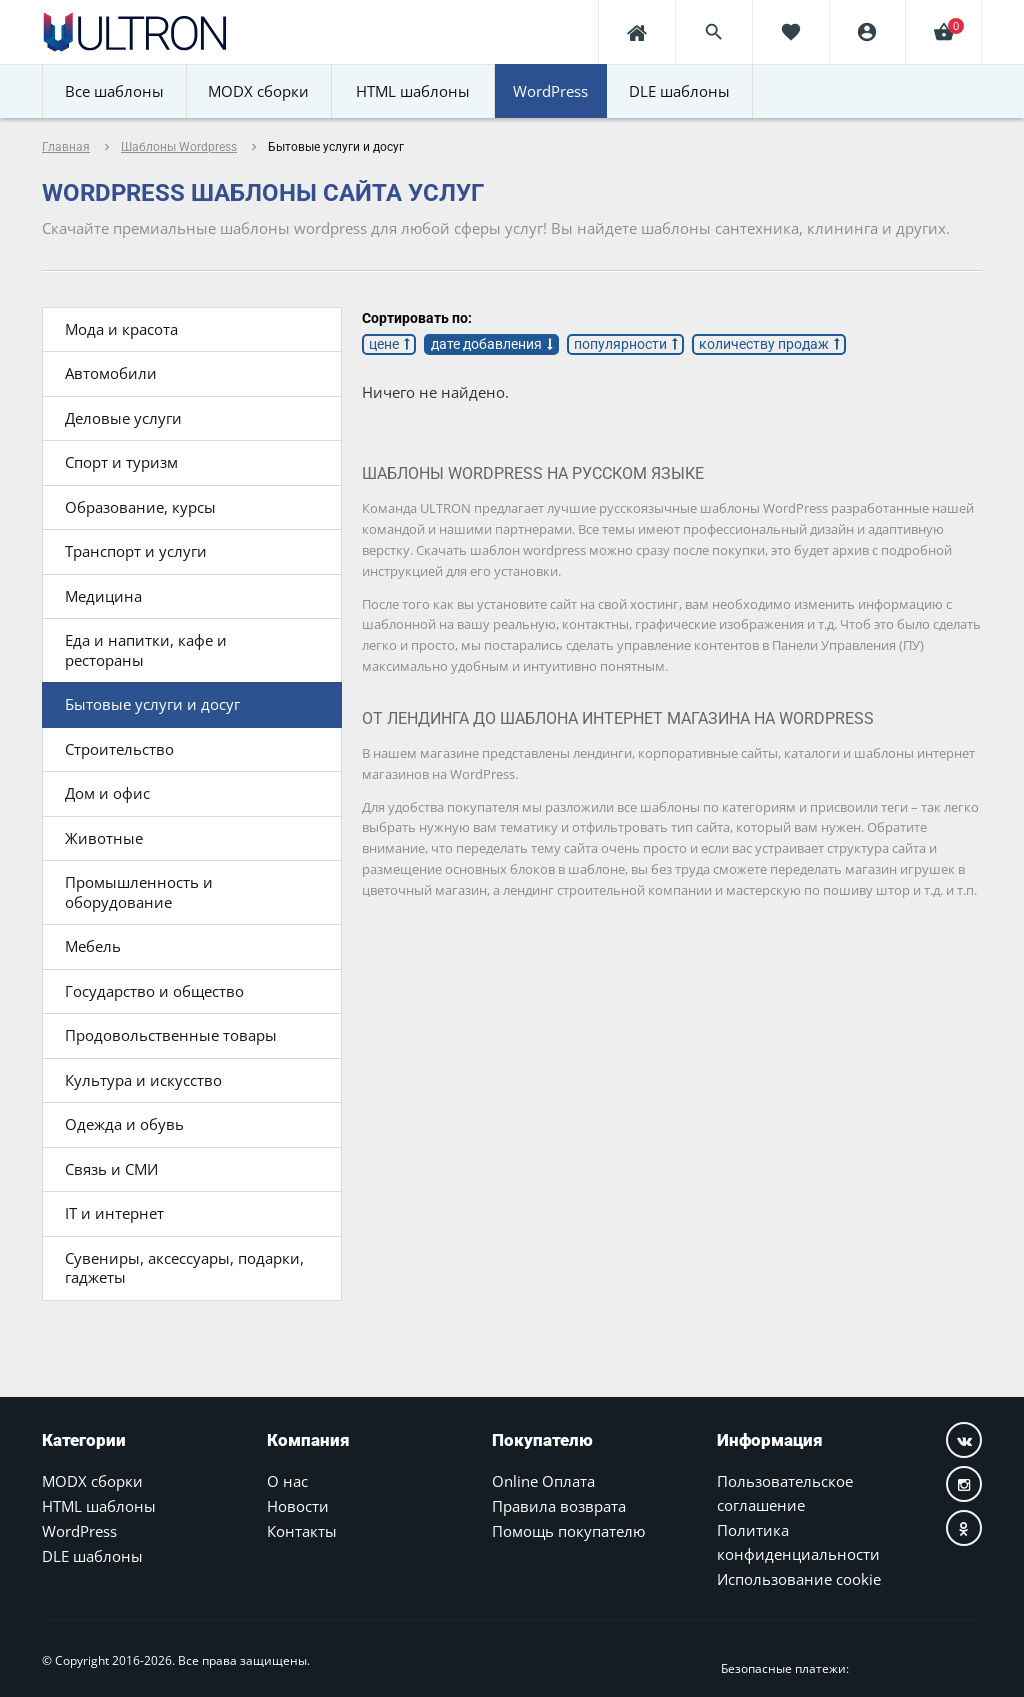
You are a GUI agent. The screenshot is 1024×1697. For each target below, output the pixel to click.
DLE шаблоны (92, 1556)
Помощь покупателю (568, 1531)
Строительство (119, 749)
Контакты (302, 1531)
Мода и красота (121, 329)
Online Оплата (543, 1481)
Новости (298, 1506)
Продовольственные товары (171, 1035)
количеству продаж (764, 344)
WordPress (79, 1531)
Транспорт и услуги (136, 551)
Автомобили (111, 373)
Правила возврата (559, 1506)
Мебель (93, 946)
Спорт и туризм (121, 462)
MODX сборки (92, 1481)
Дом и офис (107, 793)
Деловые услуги (123, 418)
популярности (620, 344)
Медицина (103, 596)
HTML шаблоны (99, 1506)
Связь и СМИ (111, 1169)
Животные (104, 838)
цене (384, 344)
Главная (66, 147)
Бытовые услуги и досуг (152, 704)
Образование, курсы (140, 507)
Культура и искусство (143, 1080)
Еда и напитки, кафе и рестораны (146, 650)
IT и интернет (114, 1213)
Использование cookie (799, 1579)
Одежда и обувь (124, 1124)
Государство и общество (154, 991)
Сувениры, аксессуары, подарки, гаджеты (184, 1268)
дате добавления (486, 344)
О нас (287, 1481)
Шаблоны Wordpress (179, 147)
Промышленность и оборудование (139, 892)
